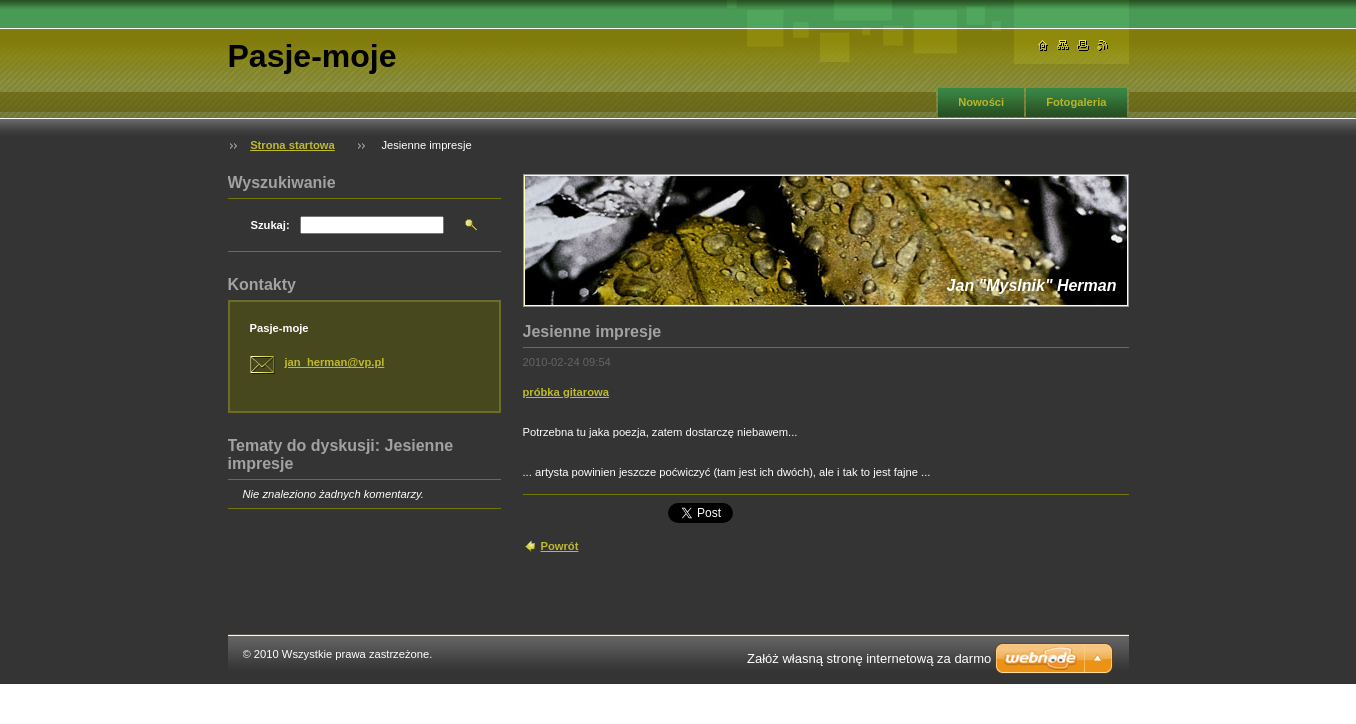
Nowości (981, 102)
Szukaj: (270, 225)
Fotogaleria (1076, 102)
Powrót (560, 546)
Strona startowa (292, 145)
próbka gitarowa (566, 392)
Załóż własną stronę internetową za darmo (869, 658)
